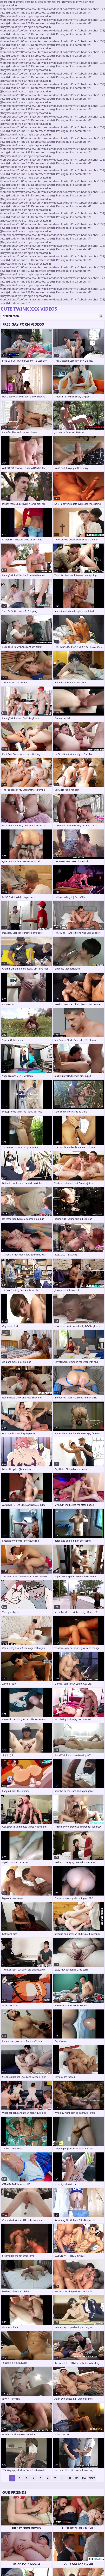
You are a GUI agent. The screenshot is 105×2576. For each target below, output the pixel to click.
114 (84, 2478)
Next (92, 2478)
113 (77, 2478)
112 (69, 2478)
